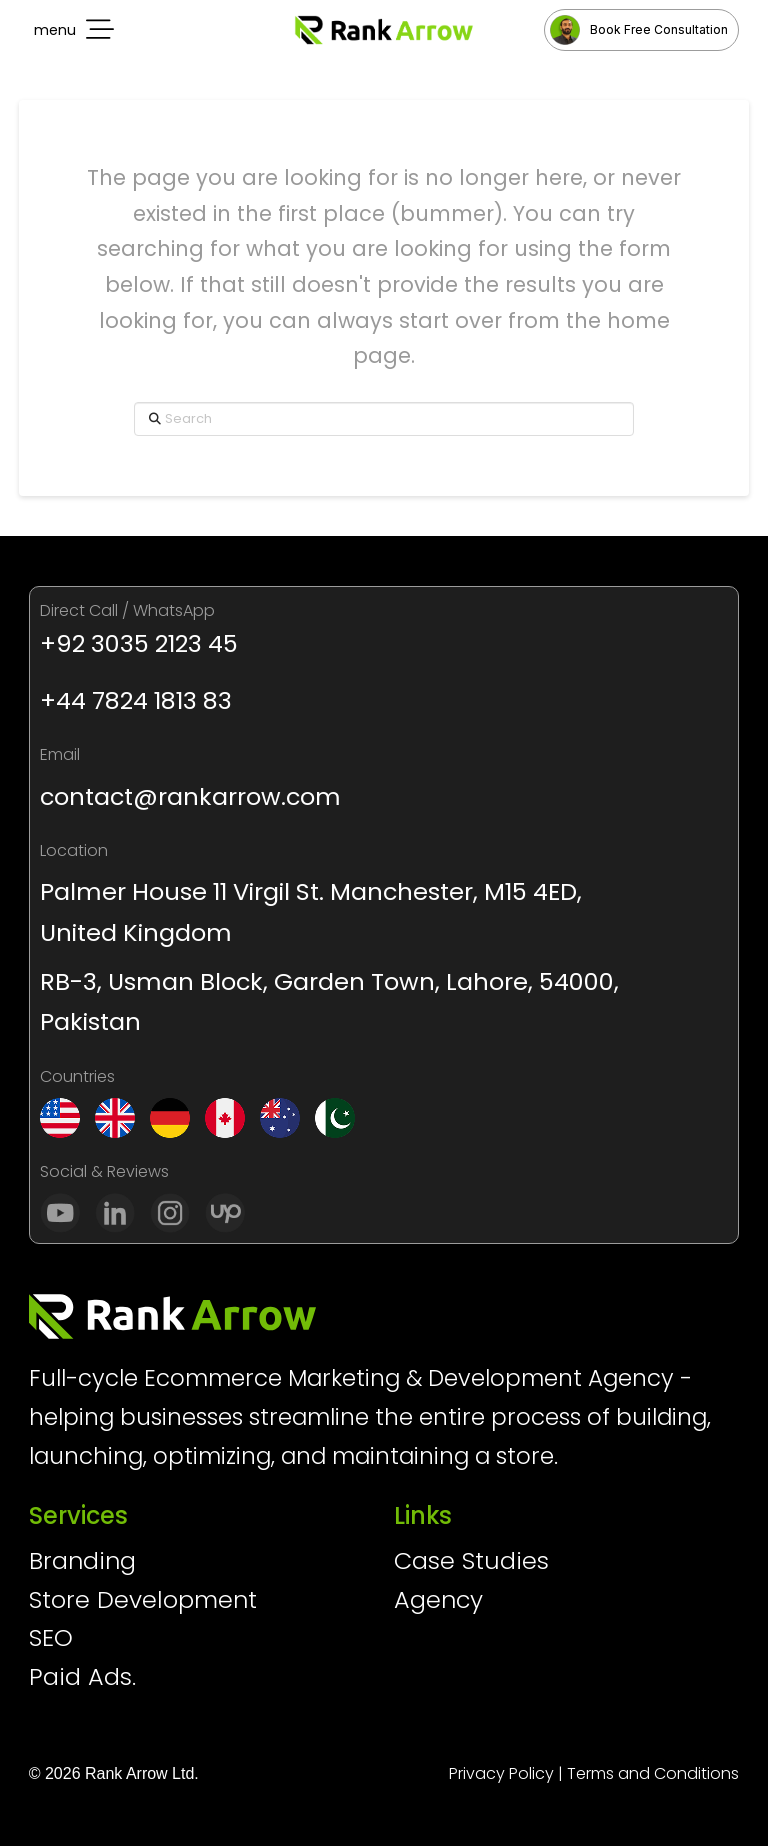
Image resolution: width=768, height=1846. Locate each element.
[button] (71, 30)
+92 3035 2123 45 (139, 643)
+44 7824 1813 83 (136, 700)
